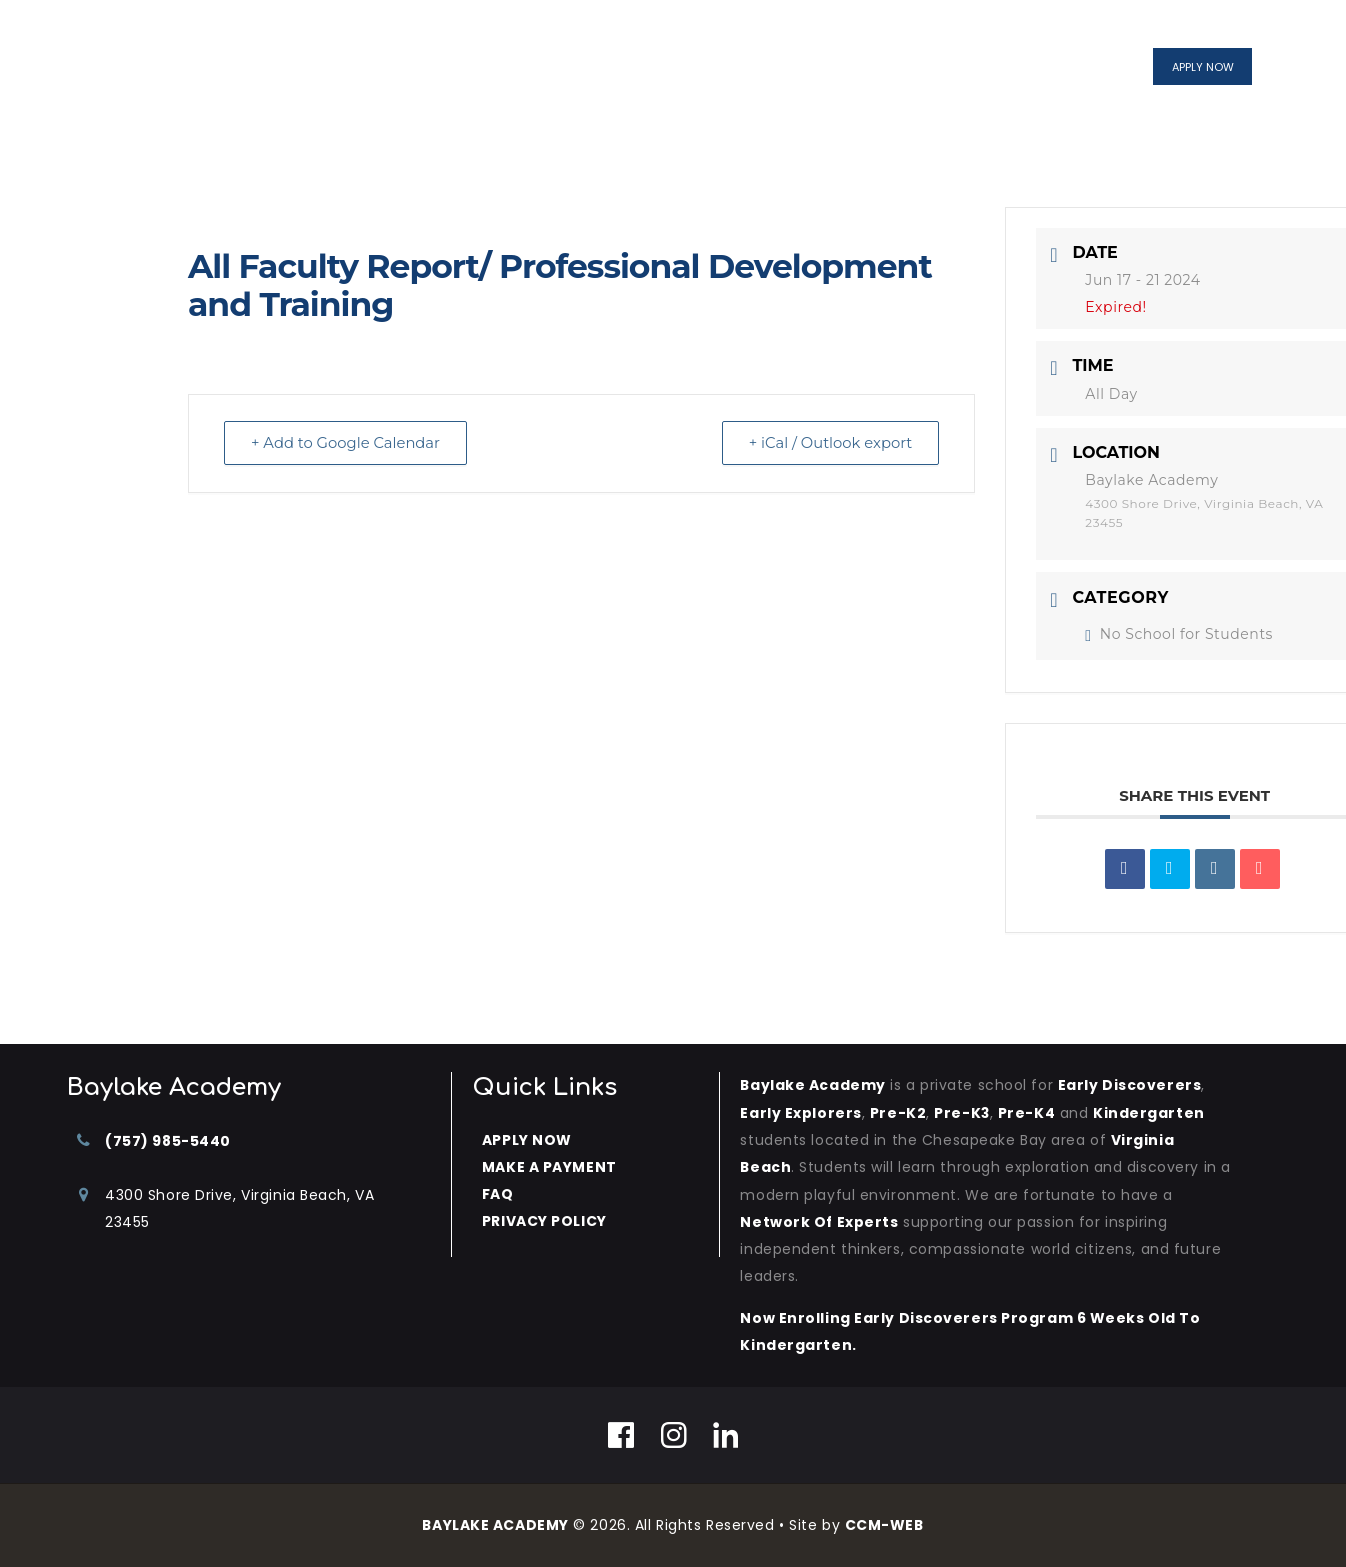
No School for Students (1179, 634)
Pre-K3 (962, 1113)
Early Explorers (800, 1113)
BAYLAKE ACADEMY (494, 1525)
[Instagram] (674, 1435)
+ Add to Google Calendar (349, 443)
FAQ (498, 1194)
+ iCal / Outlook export (827, 443)
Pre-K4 (1027, 1113)
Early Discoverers (1131, 1085)
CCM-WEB (885, 1525)
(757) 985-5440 (168, 1141)
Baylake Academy (813, 1085)
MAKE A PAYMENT (549, 1167)
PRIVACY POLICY (544, 1221)
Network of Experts (819, 1222)
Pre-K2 (898, 1113)
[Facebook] (621, 1435)
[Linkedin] (726, 1435)
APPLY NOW (527, 1140)
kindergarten (1150, 1113)
